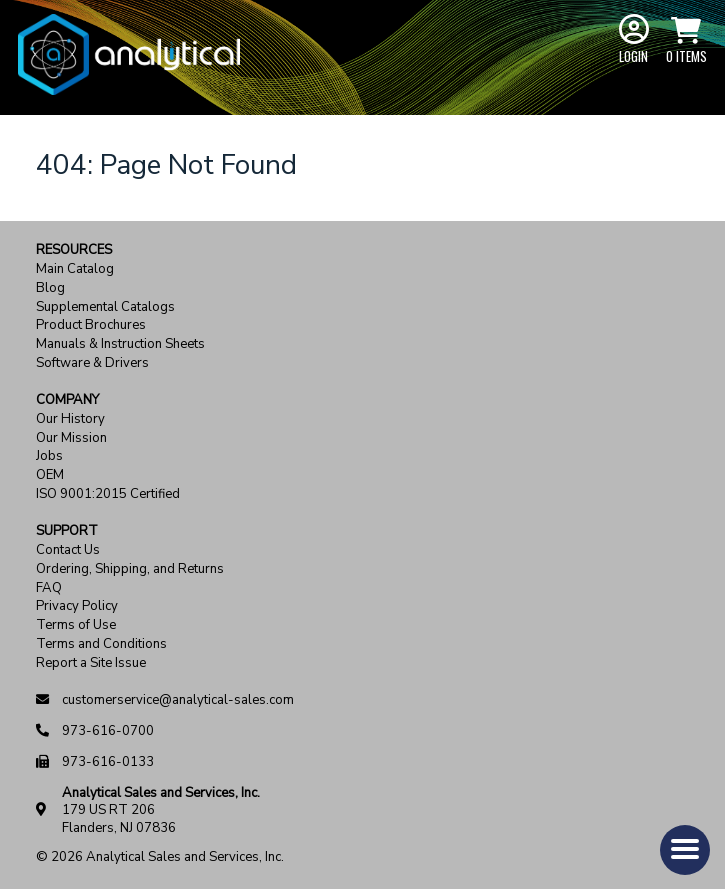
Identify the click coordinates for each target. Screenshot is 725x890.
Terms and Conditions (101, 644)
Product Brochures (91, 325)
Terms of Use (76, 625)
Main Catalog (75, 269)
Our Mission (71, 438)
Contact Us (68, 550)
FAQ (49, 588)
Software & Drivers (92, 363)
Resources (74, 250)
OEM (50, 475)
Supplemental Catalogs (105, 307)
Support (67, 531)
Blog (50, 288)
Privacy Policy (77, 606)
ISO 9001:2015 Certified (108, 494)
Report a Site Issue (91, 663)
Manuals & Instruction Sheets (120, 344)
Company (67, 400)
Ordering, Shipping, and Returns (130, 569)
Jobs (49, 456)
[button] (685, 850)
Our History (70, 419)
